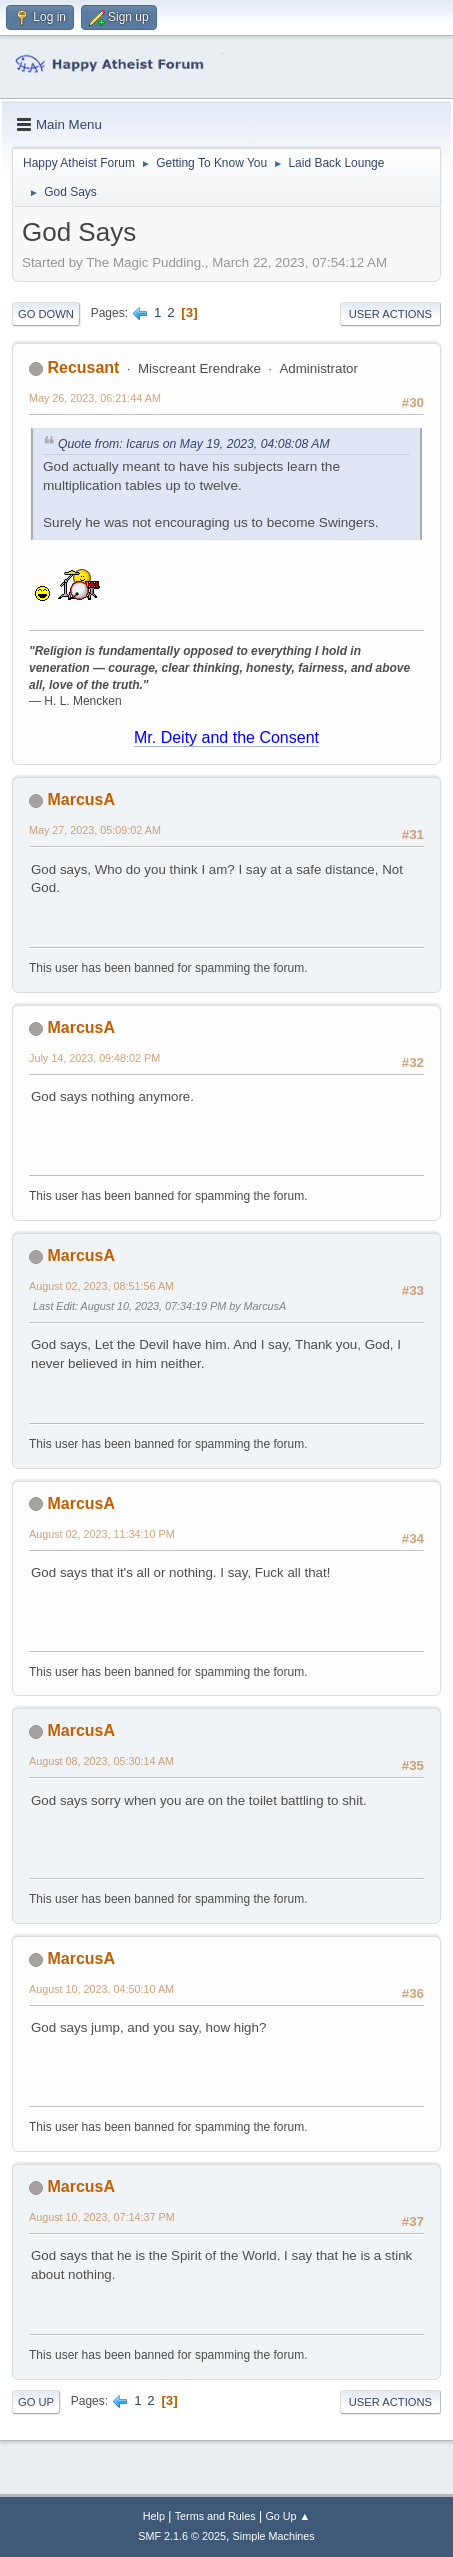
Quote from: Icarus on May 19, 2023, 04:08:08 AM (194, 444)
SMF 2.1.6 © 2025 (182, 2536)
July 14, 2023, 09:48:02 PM (94, 1058)
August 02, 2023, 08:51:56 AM (101, 1286)
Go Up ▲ (287, 2516)
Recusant (83, 367)
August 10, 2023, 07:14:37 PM (102, 2217)
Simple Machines (274, 2536)
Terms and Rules (215, 2516)
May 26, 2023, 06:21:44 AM (95, 398)
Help (154, 2516)
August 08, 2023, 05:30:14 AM (101, 1761)
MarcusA (81, 799)
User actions (390, 314)
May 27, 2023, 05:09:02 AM (95, 830)
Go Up (36, 2402)
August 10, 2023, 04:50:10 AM (101, 1989)
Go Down (46, 314)
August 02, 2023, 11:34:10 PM (102, 1534)
